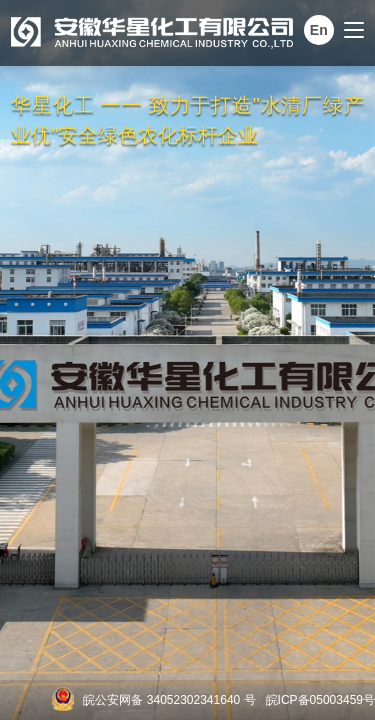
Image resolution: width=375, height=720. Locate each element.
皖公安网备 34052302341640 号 (169, 700)
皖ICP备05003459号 (320, 700)
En (319, 30)
